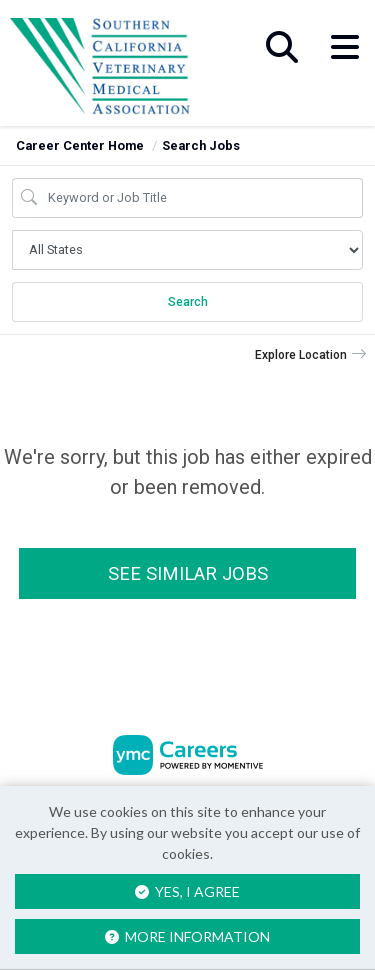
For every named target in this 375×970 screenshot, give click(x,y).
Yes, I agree (187, 891)
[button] (344, 47)
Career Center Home (80, 145)
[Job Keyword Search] (201, 198)
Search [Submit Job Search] (188, 302)
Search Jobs (201, 145)
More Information (187, 936)
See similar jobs (188, 573)
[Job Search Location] (187, 250)
